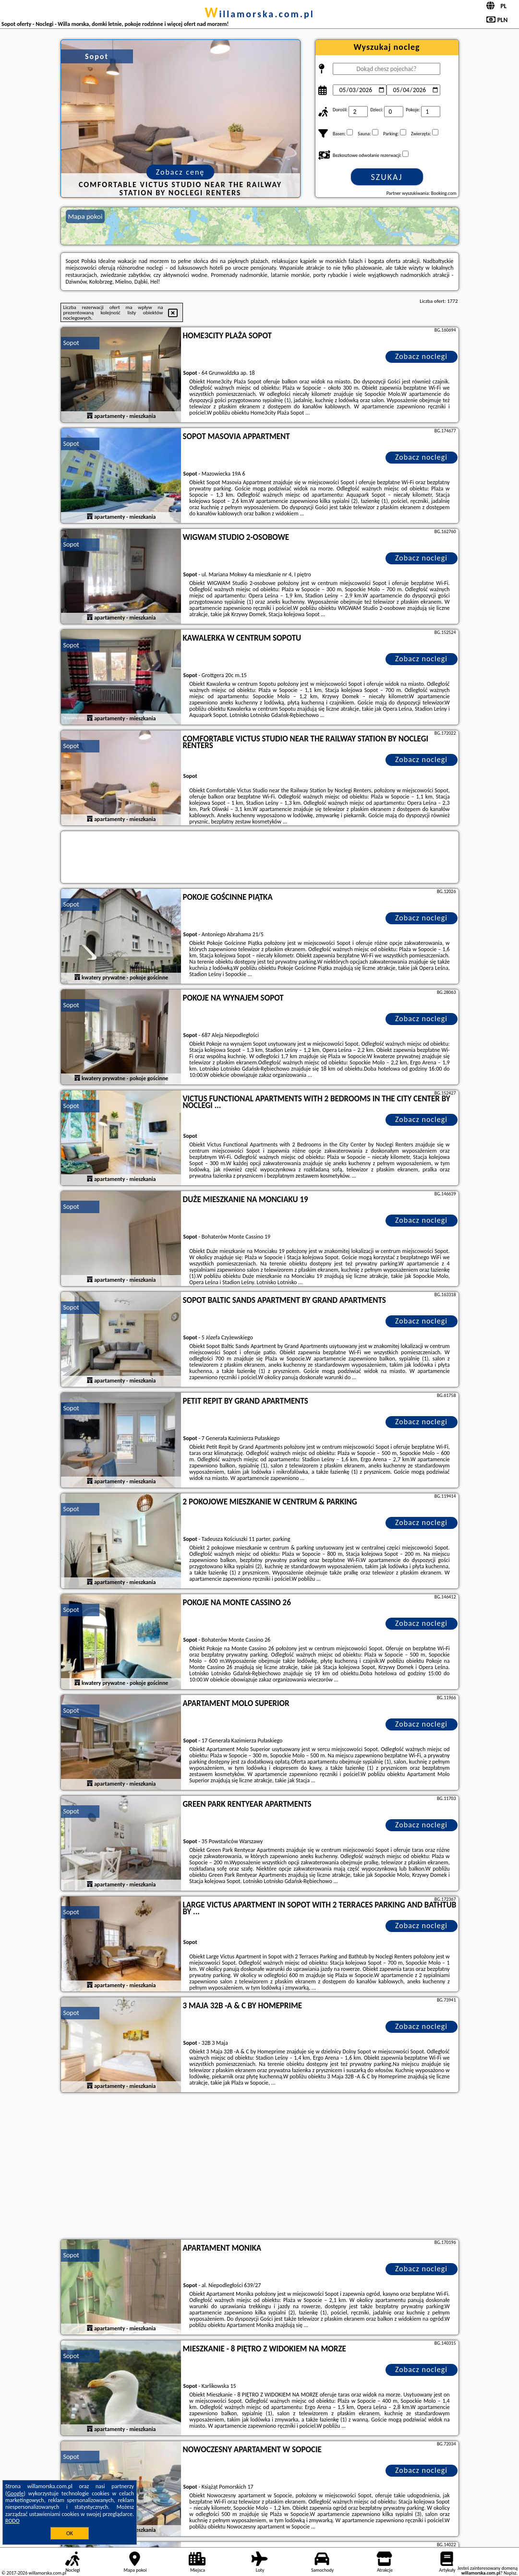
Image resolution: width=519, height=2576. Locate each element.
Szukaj (387, 177)
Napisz (510, 2573)
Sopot (71, 343)
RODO (12, 2520)
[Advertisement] (259, 2167)
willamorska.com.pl (259, 14)
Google (15, 2493)
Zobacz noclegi (421, 356)
